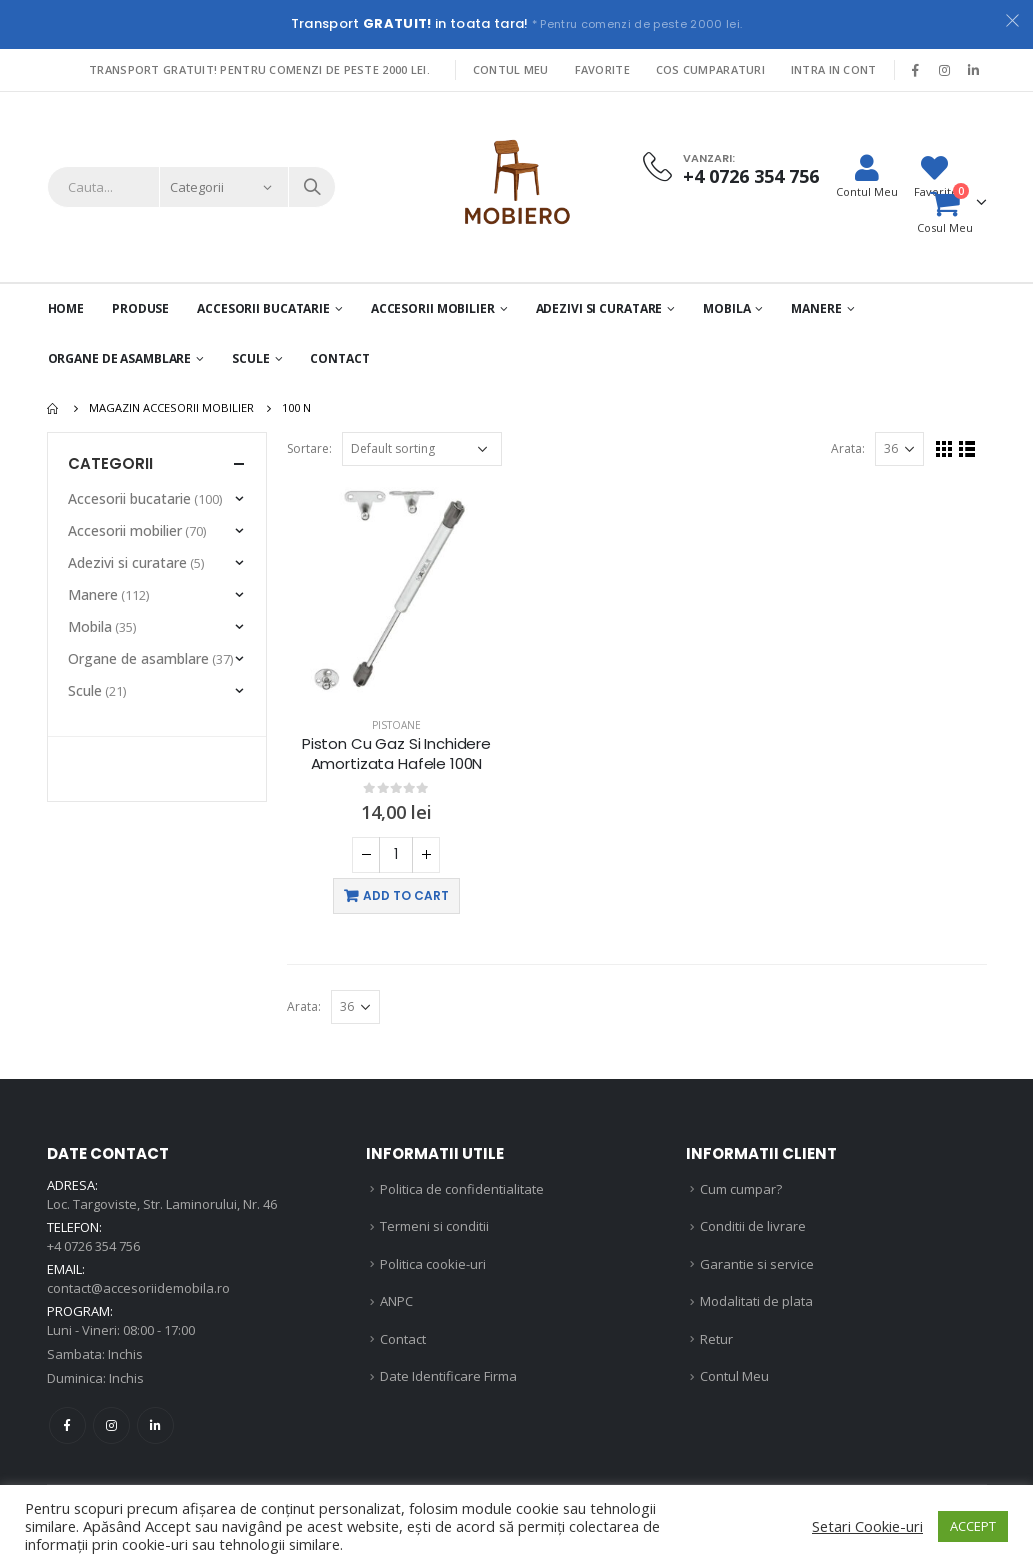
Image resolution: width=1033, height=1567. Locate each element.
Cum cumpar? (741, 1189)
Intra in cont (834, 69)
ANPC (396, 1301)
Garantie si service (757, 1264)
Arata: (848, 448)
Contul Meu (511, 69)
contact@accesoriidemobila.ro (138, 1288)
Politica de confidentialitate (462, 1189)
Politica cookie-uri (433, 1264)
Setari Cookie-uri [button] (867, 1526)
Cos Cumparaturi (710, 69)
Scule (250, 358)
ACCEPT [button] (973, 1526)
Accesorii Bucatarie (263, 308)
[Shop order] (422, 449)
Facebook (67, 1425)
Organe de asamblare (120, 358)
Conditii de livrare (753, 1226)
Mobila (726, 308)
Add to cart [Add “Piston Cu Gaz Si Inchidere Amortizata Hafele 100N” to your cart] (406, 895)
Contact (339, 358)
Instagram (111, 1425)
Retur (716, 1339)
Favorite (602, 69)
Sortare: (309, 448)
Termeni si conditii (434, 1226)
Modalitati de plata (756, 1301)
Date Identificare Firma (448, 1376)
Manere (816, 308)
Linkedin (155, 1425)
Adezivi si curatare (599, 308)
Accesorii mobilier (433, 308)
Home (66, 308)
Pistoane (396, 725)
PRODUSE (140, 308)
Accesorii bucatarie (129, 498)
